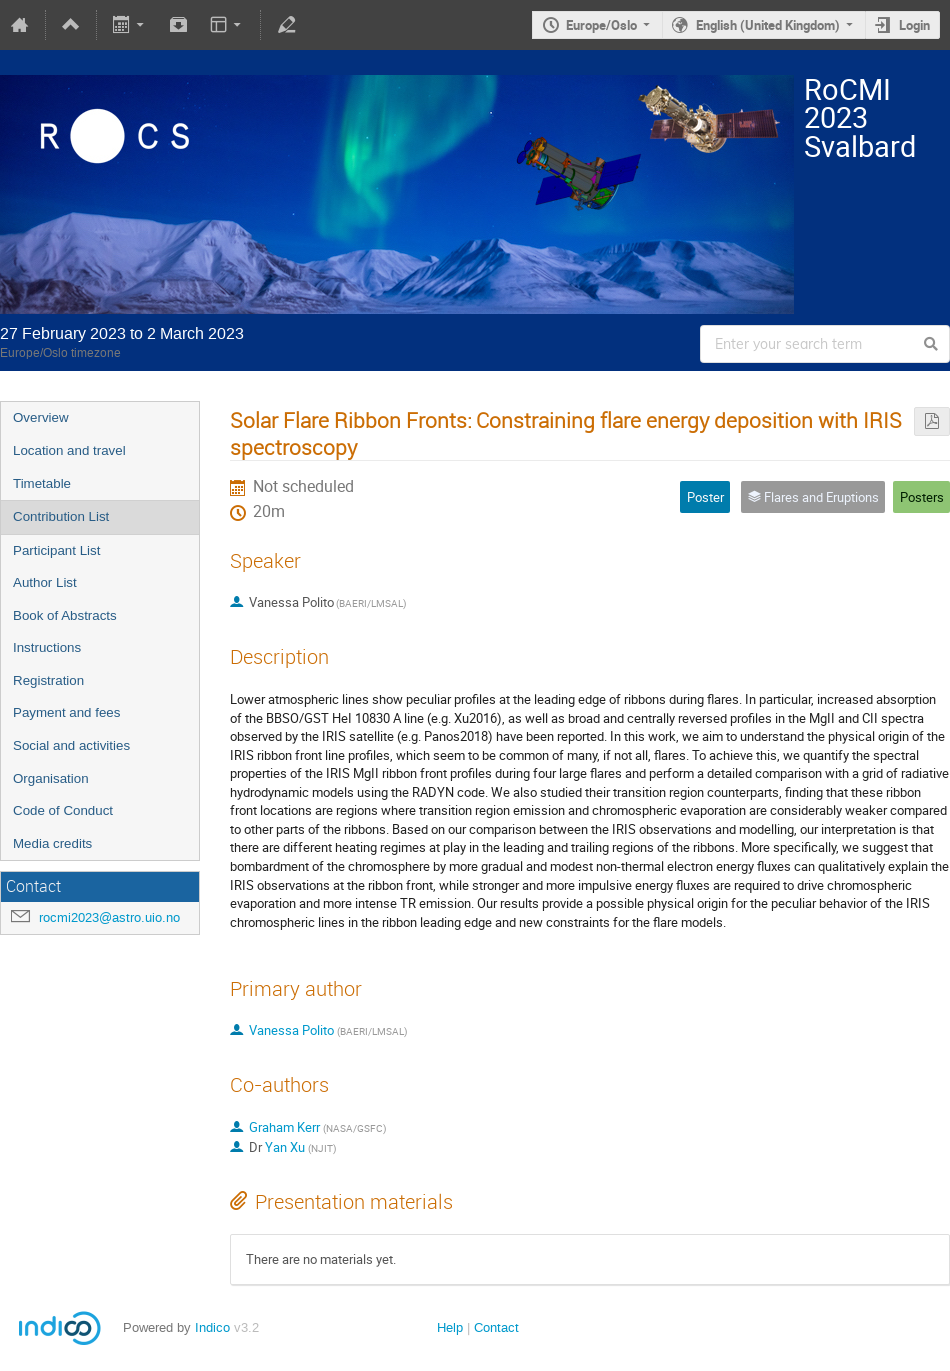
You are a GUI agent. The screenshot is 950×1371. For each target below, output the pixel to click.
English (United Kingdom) (768, 25)
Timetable (42, 483)
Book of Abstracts (65, 615)
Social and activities (71, 745)
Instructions (47, 647)
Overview (41, 417)
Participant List (56, 550)
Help (450, 1327)
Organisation (51, 778)
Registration (48, 680)
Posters (922, 497)
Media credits (52, 843)
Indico (212, 1327)
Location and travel (69, 450)
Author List (45, 582)
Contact (496, 1327)
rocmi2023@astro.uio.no (109, 917)
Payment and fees (66, 712)
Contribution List (61, 516)
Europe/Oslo (601, 25)
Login (914, 25)
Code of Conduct (63, 810)
